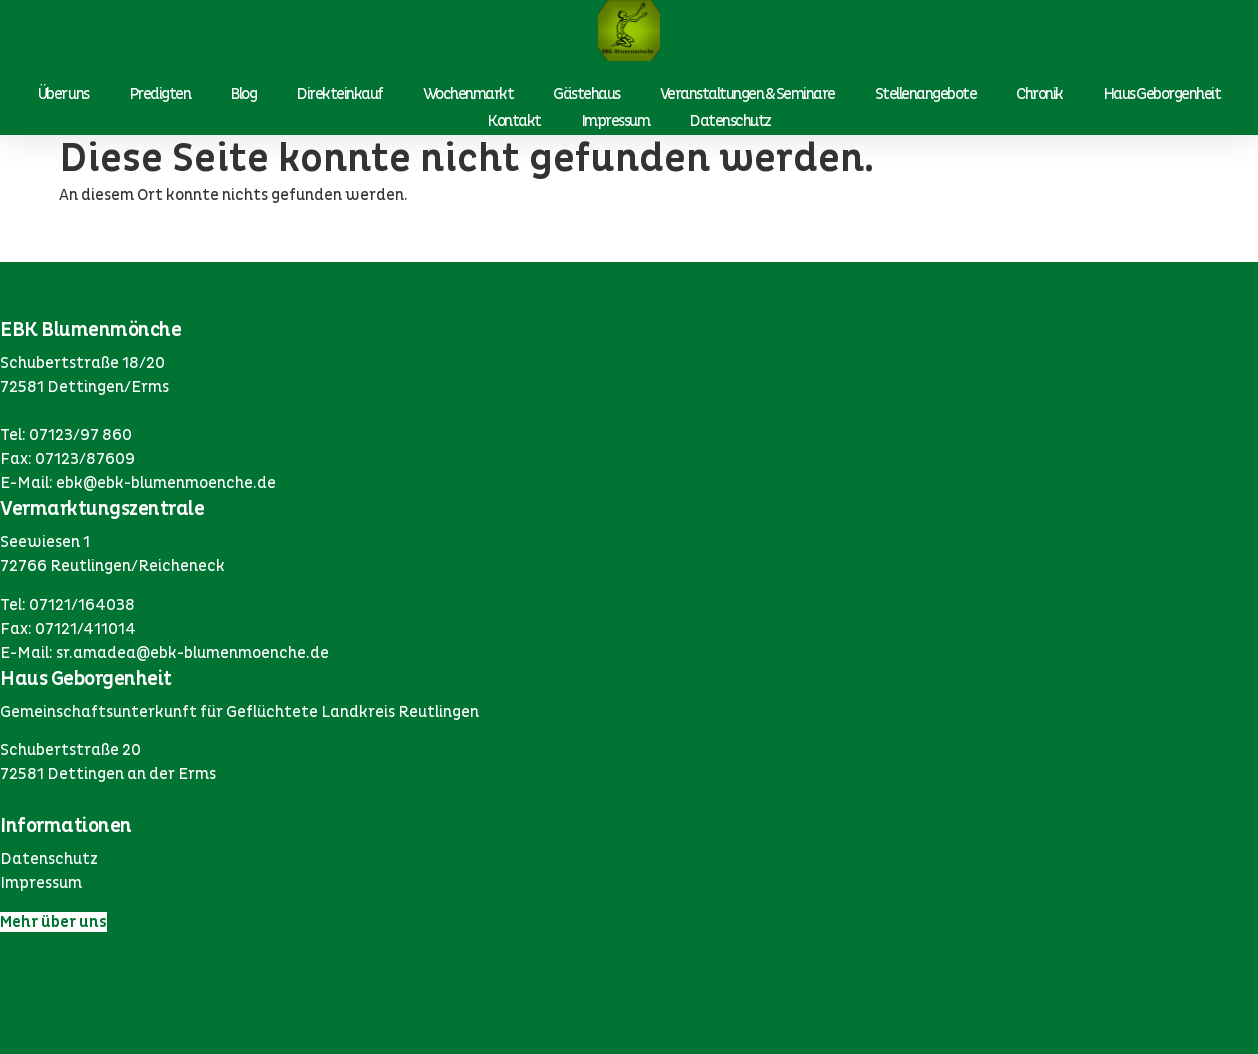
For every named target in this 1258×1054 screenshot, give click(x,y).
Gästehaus (586, 94)
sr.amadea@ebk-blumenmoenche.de (192, 653)
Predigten (160, 94)
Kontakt (514, 121)
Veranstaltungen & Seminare (747, 94)
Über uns (63, 94)
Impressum (615, 121)
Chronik (1039, 94)
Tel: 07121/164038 (67, 605)
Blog (243, 94)
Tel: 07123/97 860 (66, 435)
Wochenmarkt (468, 94)
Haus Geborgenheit (1162, 94)
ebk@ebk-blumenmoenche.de (166, 483)
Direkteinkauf (339, 94)
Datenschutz (730, 121)
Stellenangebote (926, 94)
